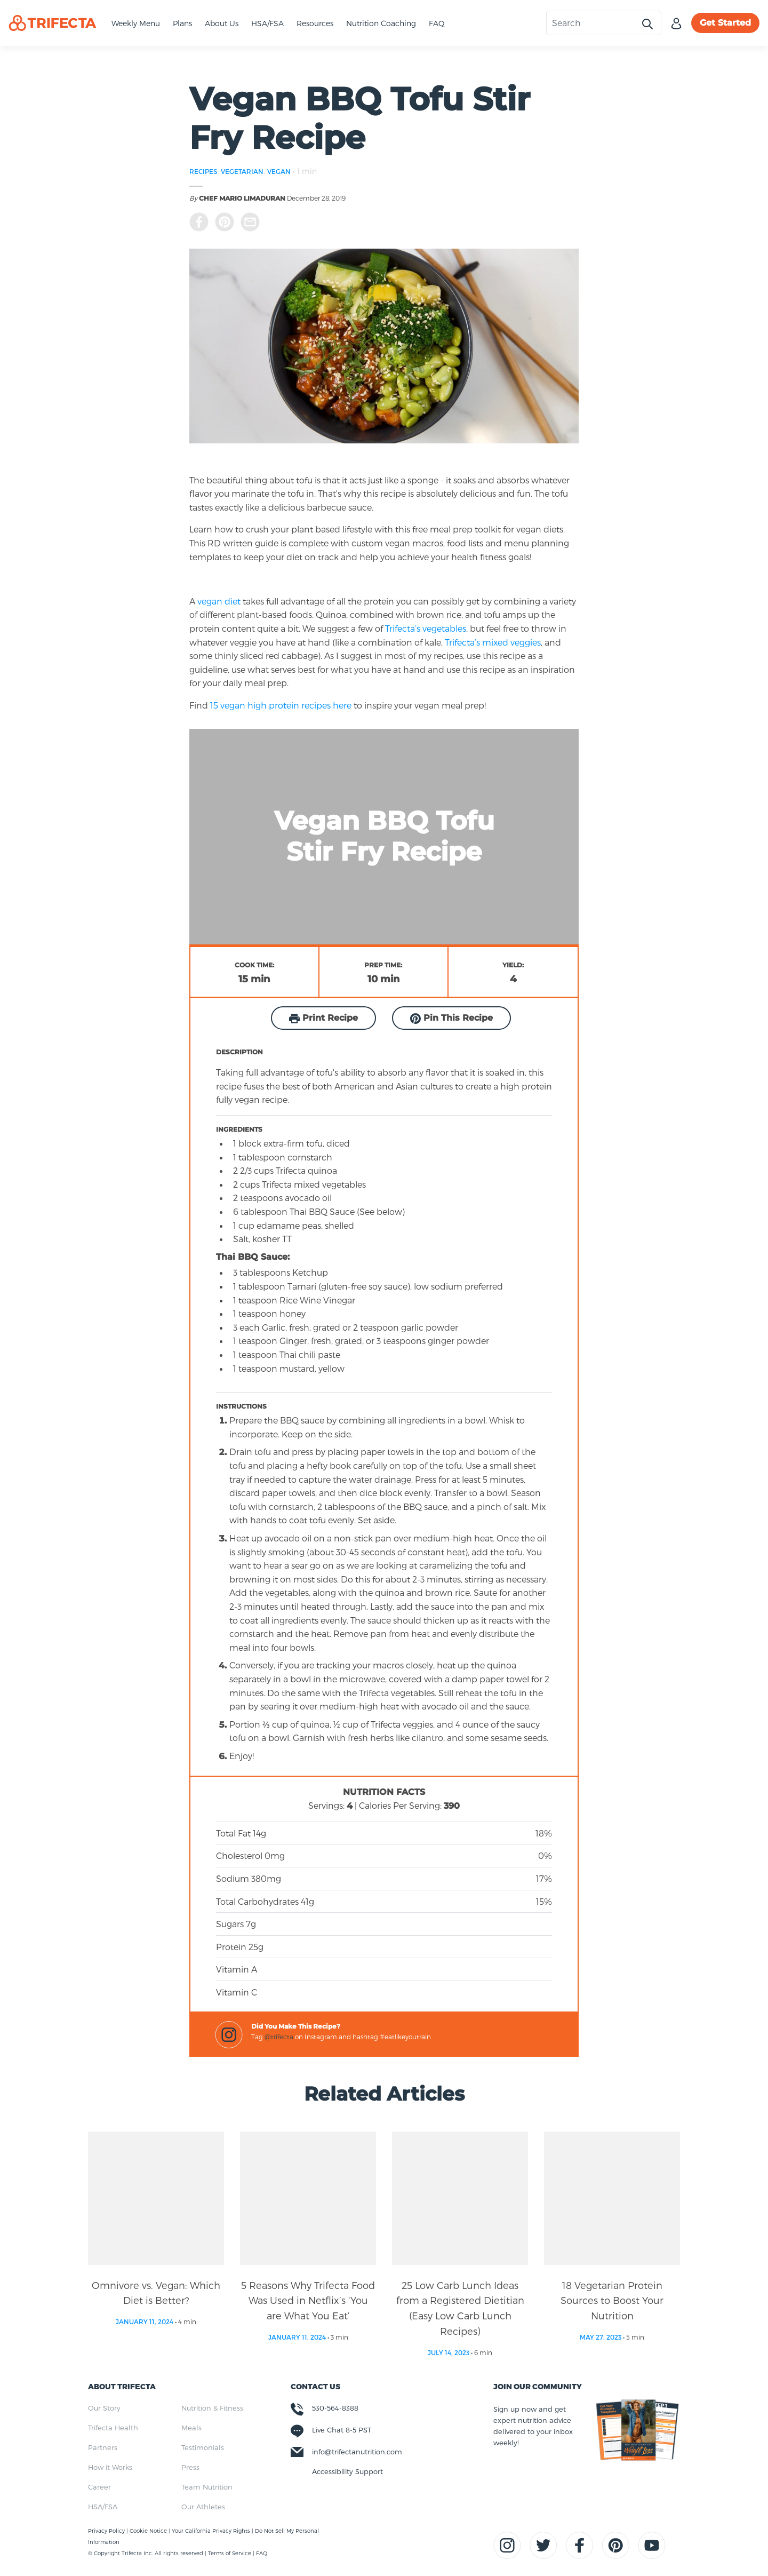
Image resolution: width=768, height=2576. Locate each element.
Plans (182, 23)
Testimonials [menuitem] (202, 2447)
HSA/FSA (267, 23)
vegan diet (219, 601)
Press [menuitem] (190, 2467)
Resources (315, 23)
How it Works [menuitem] (110, 2467)
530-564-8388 (335, 2408)
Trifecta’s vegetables (425, 628)
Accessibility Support (347, 2471)
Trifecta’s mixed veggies (493, 642)
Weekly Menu (135, 23)
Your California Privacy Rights (212, 2530)
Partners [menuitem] (102, 2447)
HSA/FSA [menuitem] (102, 2506)
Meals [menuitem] (191, 2427)
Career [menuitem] (99, 2487)
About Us (221, 23)
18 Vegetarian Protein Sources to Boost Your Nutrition (612, 2300)
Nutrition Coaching (381, 23)
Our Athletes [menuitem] (203, 2506)
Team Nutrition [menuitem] (207, 2487)
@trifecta (279, 2036)
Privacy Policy (107, 2530)
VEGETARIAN (242, 171)
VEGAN (279, 171)
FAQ (437, 23)
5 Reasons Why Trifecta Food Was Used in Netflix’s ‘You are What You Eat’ (308, 2300)
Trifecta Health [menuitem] (113, 2427)
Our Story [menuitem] (104, 2408)
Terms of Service (229, 2553)
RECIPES (203, 171)
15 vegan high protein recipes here (279, 705)
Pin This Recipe (451, 1018)
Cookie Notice (149, 2530)
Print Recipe (323, 1018)
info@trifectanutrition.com (357, 2451)
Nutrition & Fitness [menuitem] (212, 2408)
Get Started (725, 23)
